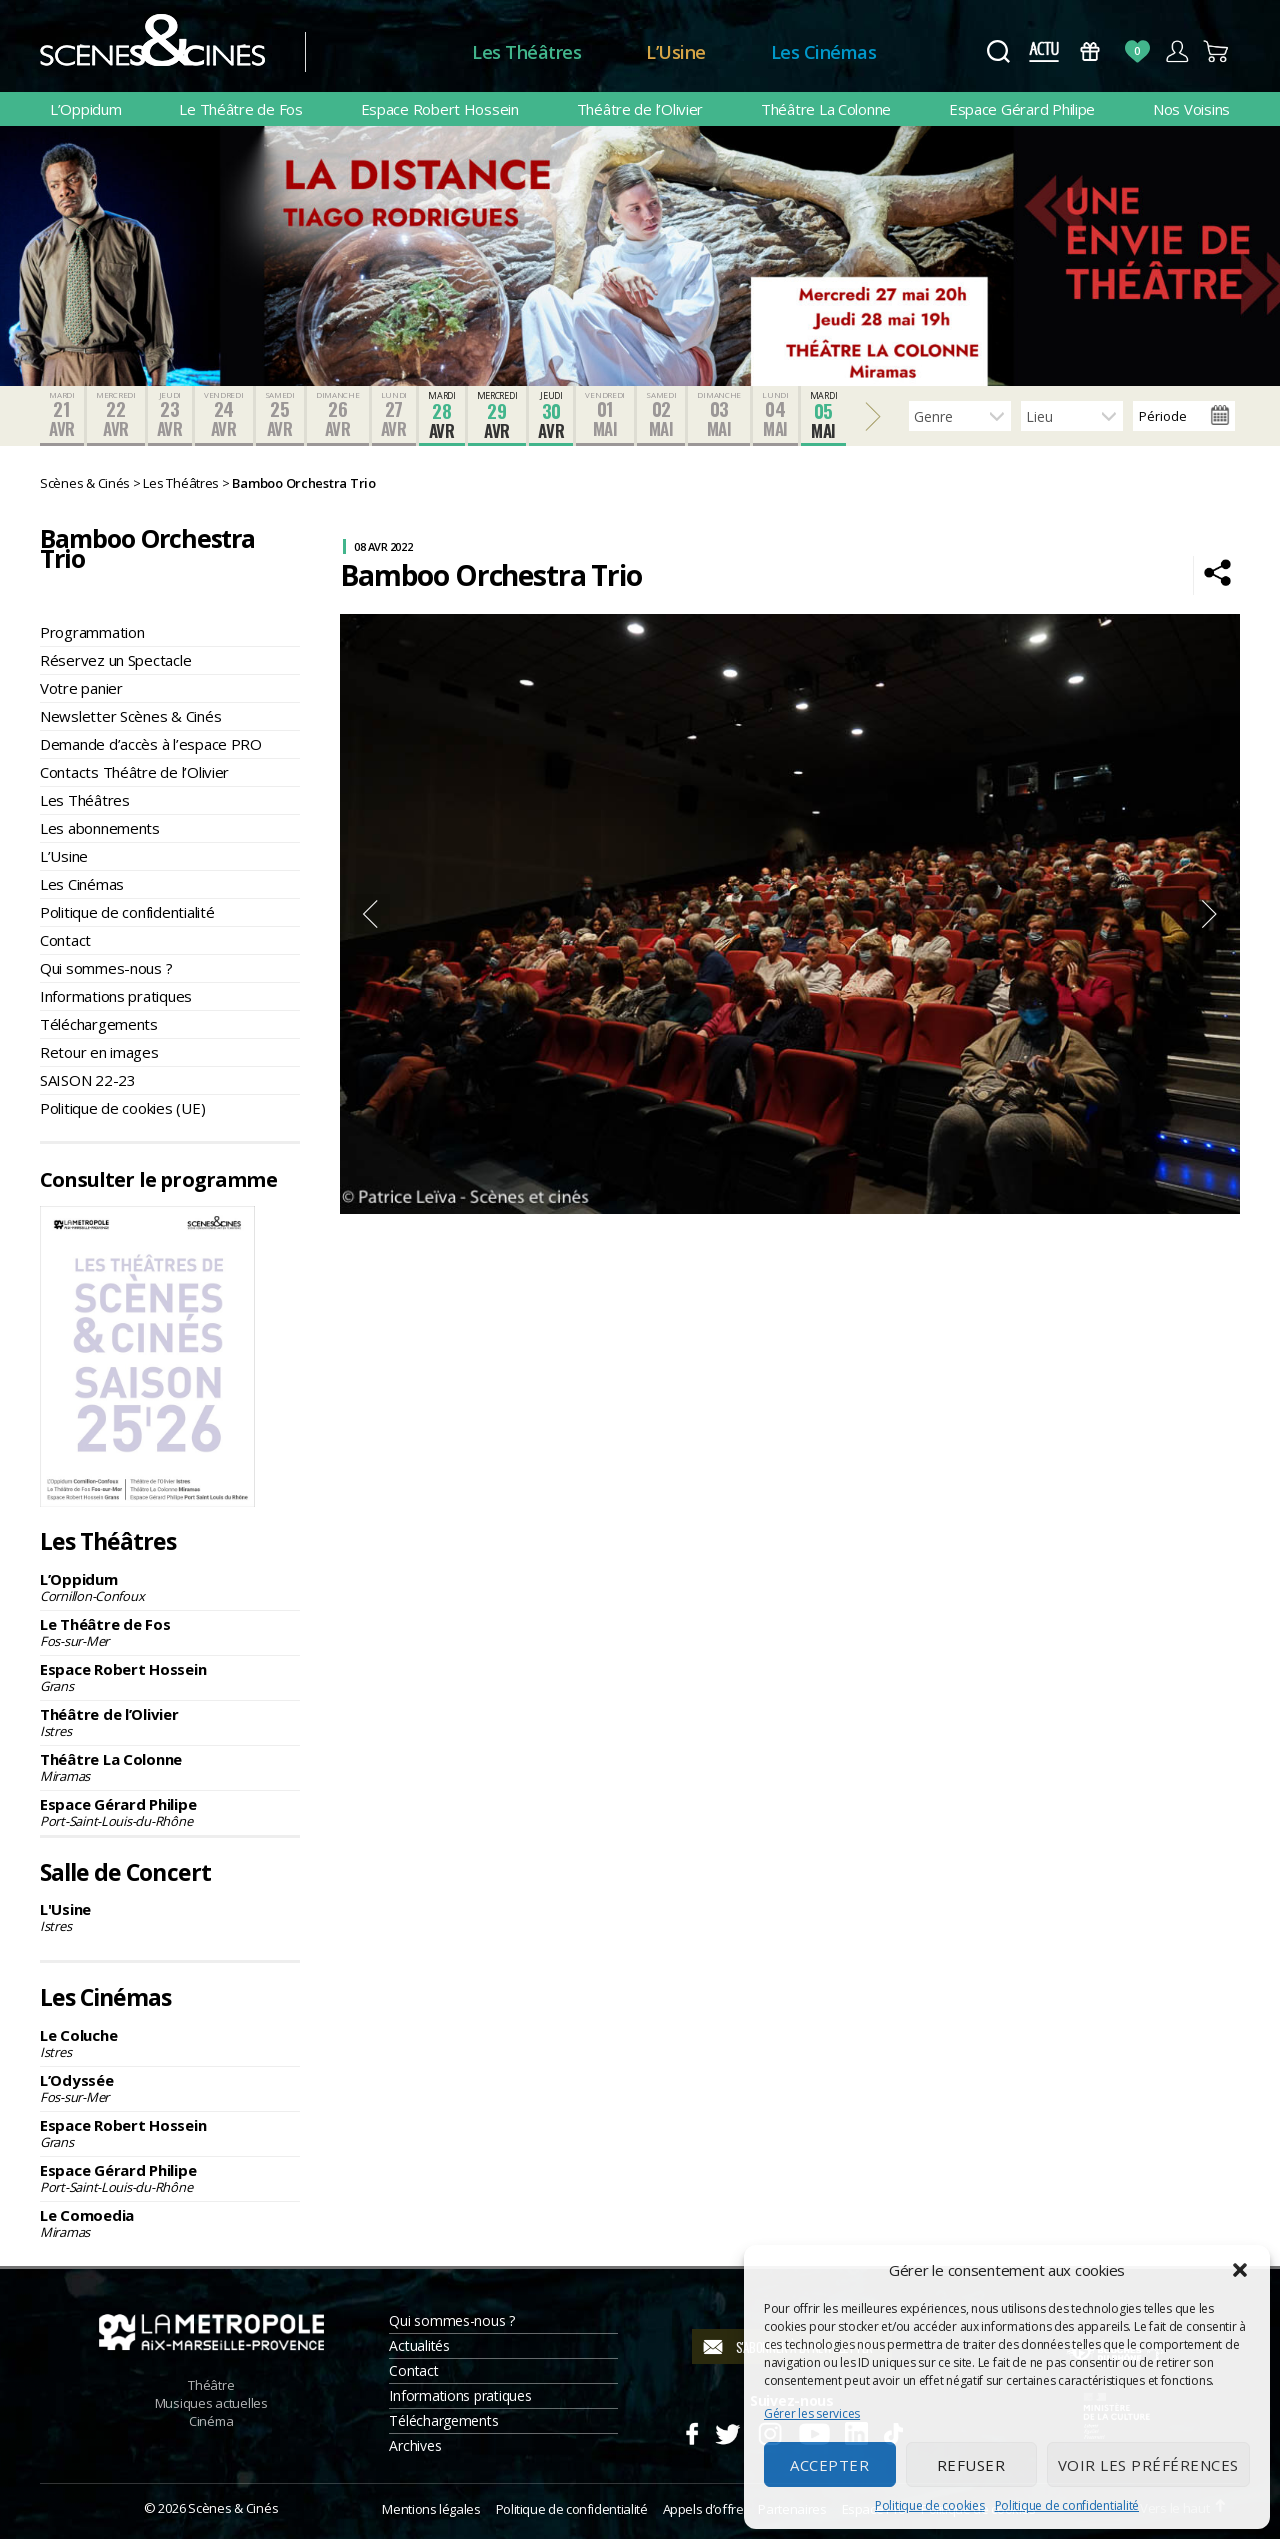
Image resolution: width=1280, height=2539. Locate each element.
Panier (1216, 51)
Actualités (419, 2345)
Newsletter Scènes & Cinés (130, 716)
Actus (1043, 51)
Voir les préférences (1148, 2465)
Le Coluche (170, 2043)
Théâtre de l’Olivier (640, 109)
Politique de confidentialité (1067, 2505)
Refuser (971, 2465)
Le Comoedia (170, 2223)
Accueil (388, 52)
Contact (65, 940)
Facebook (691, 2431)
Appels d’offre (703, 2509)
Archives (415, 2445)
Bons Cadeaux (1090, 51)
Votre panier (81, 688)
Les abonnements (100, 828)
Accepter (829, 2465)
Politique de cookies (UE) (122, 1108)
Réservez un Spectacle (115, 660)
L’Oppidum (86, 109)
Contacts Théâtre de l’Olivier (134, 772)
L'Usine (170, 1917)
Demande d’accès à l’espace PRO (151, 744)
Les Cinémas (824, 52)
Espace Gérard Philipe (1022, 109)
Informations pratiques (116, 996)
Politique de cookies (930, 2505)
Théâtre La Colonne (826, 109)
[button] (1240, 2270)
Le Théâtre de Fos (240, 109)
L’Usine (676, 52)
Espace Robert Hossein (440, 109)
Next (1210, 914)
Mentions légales (431, 2509)
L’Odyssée (170, 2088)
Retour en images (99, 1052)
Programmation (92, 632)
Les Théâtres (526, 52)
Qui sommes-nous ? (106, 968)
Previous (370, 914)
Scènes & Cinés (233, 2508)
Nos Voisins (1191, 109)
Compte (1176, 51)
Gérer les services (812, 2413)
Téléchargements (99, 1024)
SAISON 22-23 (88, 1080)
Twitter (726, 2431)
